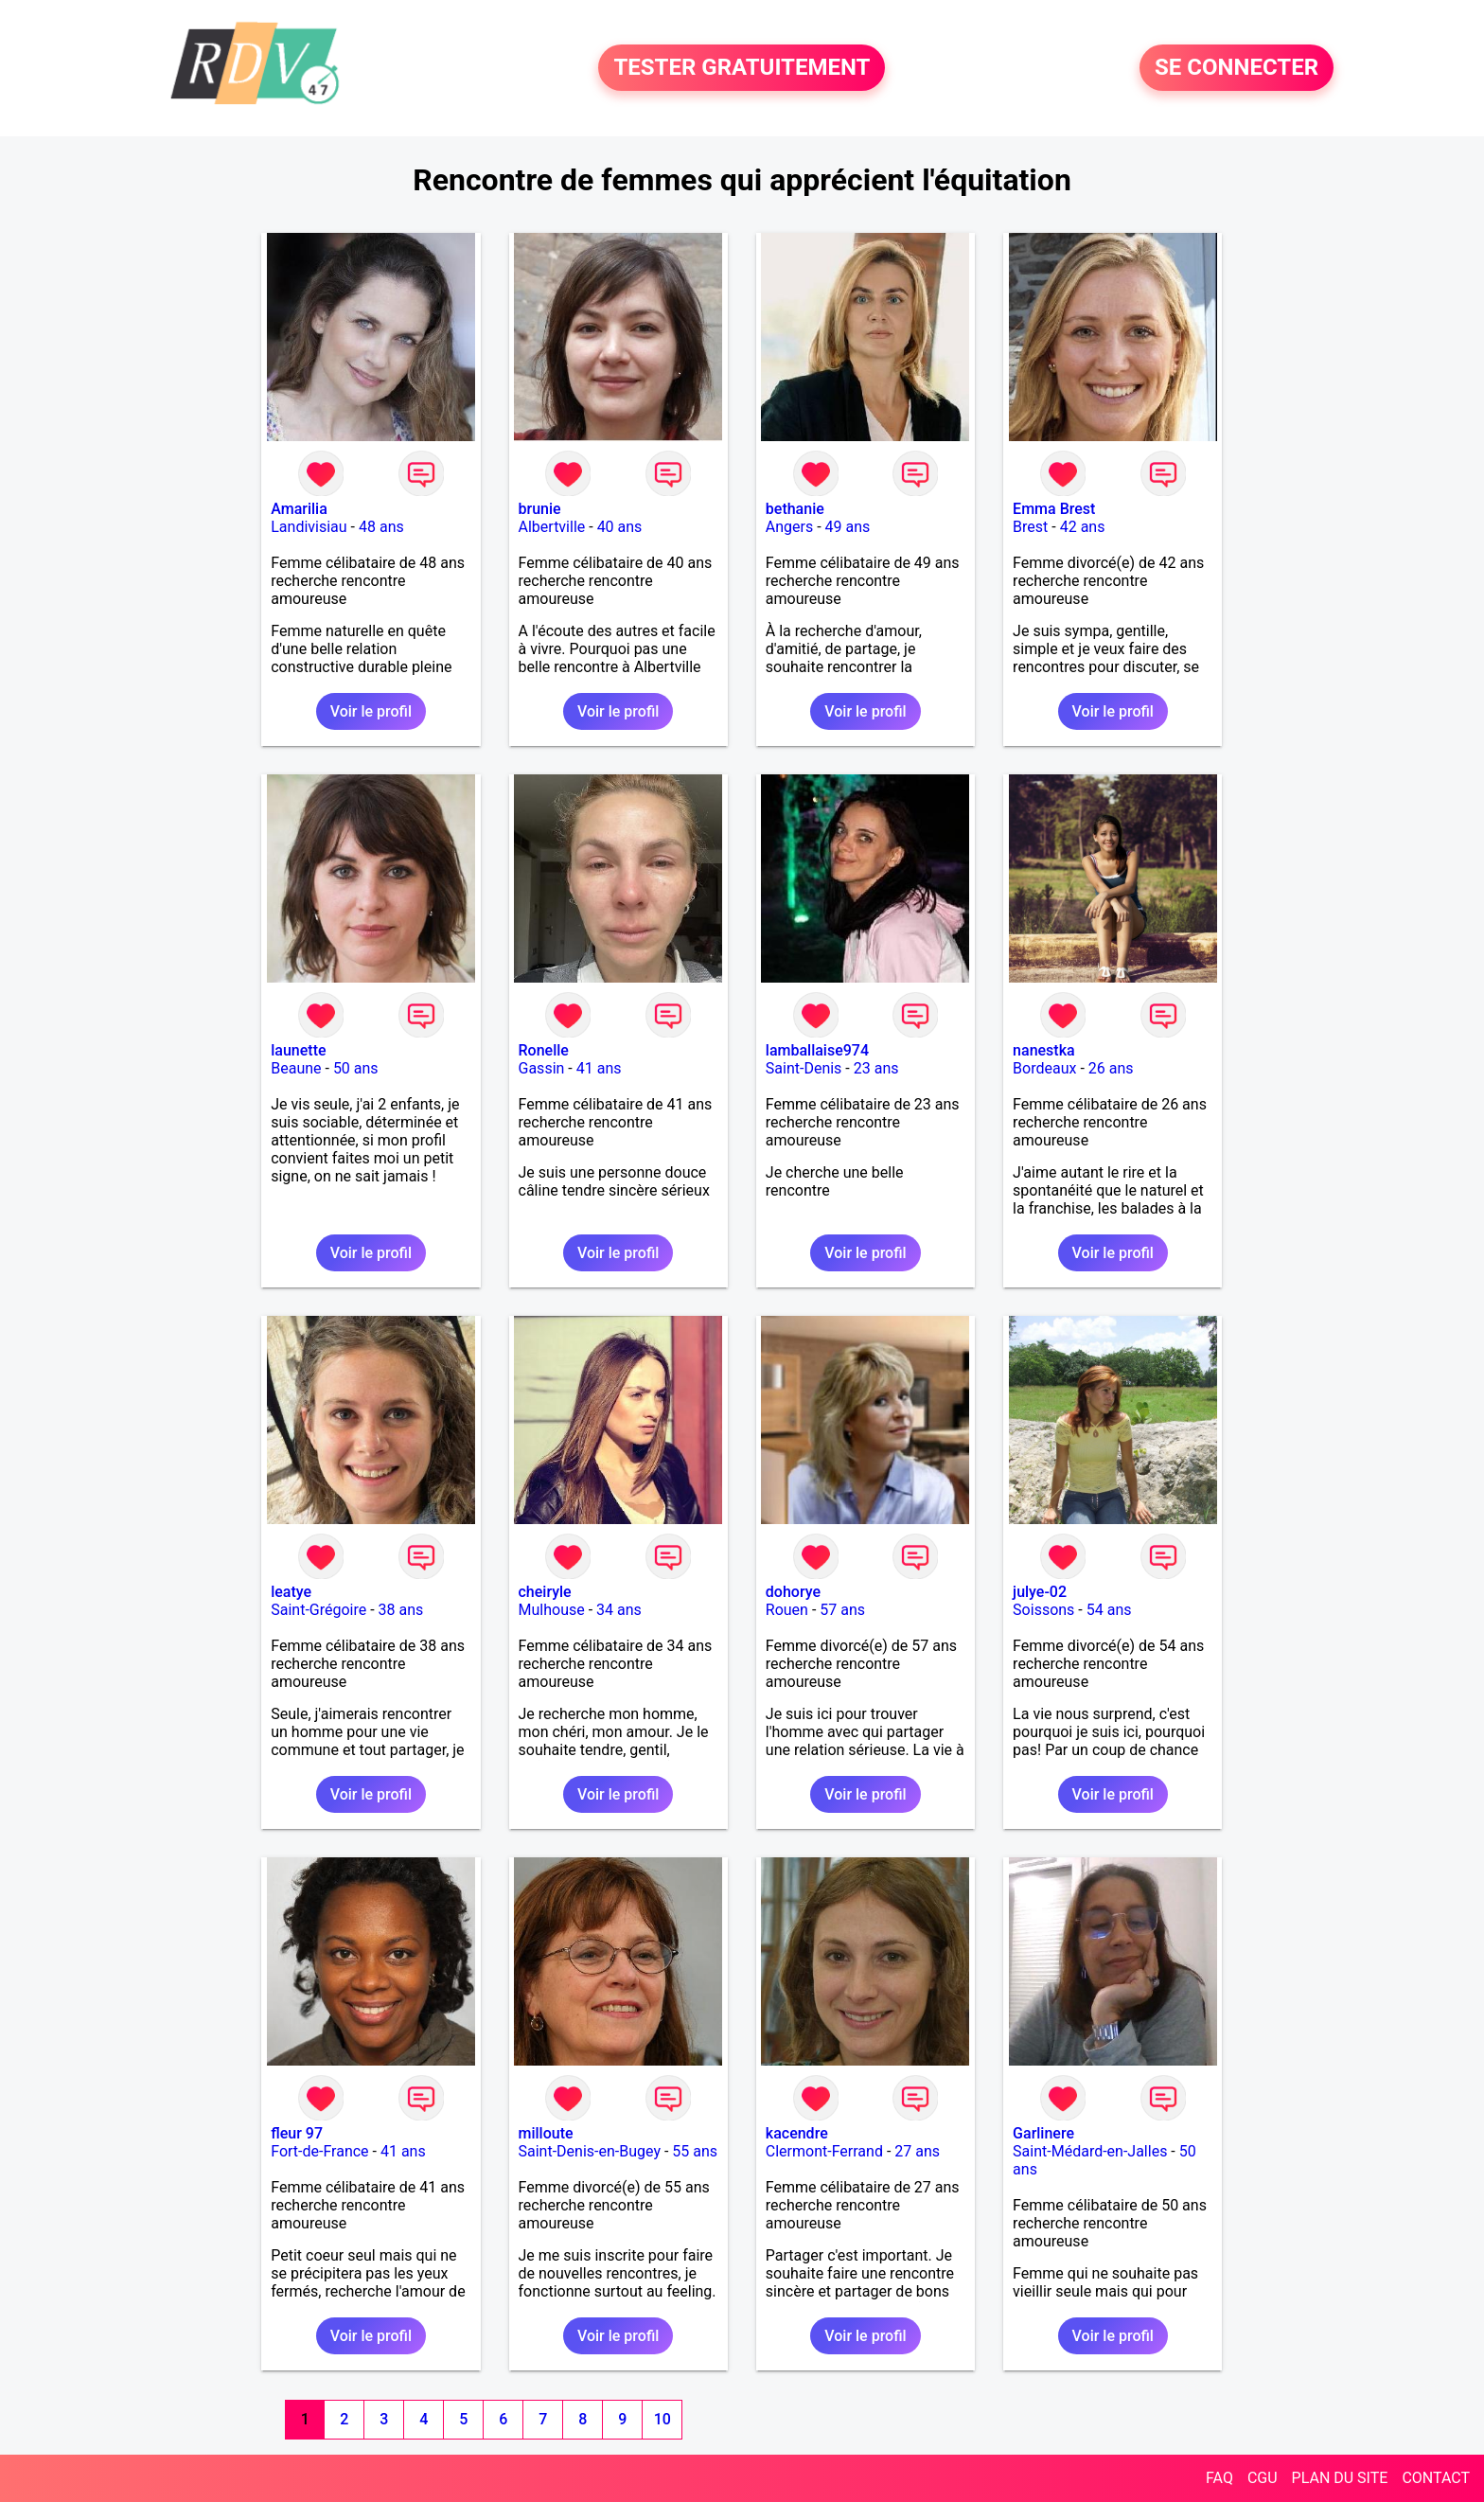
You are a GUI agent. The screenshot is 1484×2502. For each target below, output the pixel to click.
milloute (546, 2133)
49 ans (848, 527)
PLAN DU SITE (1340, 2478)
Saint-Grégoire (318, 1610)
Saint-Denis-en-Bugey (590, 2151)
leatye (291, 1592)
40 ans (620, 527)
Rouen (787, 1610)
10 (662, 2419)
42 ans (1082, 527)
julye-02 (1040, 1592)
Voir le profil (371, 711)
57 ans (842, 1610)
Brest (1030, 527)
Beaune (296, 1068)
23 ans (876, 1068)
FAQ (1219, 2478)
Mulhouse (552, 1610)
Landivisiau (308, 527)
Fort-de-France (319, 2151)
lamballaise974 (817, 1050)
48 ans (381, 527)
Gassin (542, 1068)
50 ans (356, 1068)
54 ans (1109, 1610)
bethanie (795, 509)
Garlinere (1043, 2133)
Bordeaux (1044, 1068)
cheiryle (545, 1592)
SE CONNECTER (1236, 68)
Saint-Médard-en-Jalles (1090, 2151)
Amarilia (299, 509)
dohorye (793, 1592)
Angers (789, 527)
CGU (1262, 2478)
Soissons (1043, 1610)
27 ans (917, 2151)
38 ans (401, 1610)
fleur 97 (297, 2133)
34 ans (619, 1610)
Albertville (552, 527)
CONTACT (1436, 2478)
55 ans (694, 2151)
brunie (540, 509)
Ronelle (544, 1050)
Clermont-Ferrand (824, 2151)
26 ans (1111, 1068)
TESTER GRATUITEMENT (741, 68)
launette (298, 1050)
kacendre (797, 2133)
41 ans (599, 1068)
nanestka (1044, 1050)
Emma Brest (1054, 509)
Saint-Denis (804, 1068)
